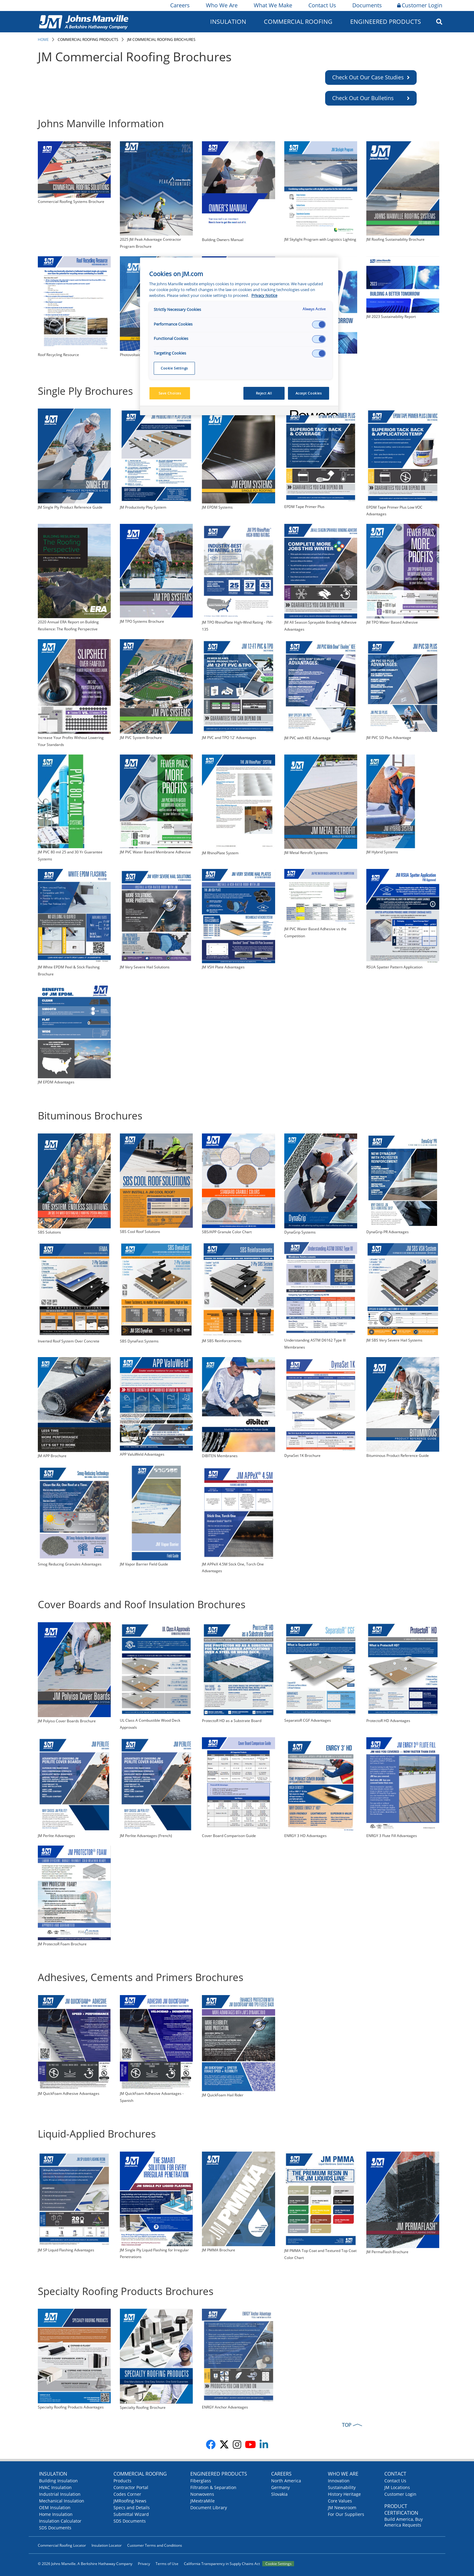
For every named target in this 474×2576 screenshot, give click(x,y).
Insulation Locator (107, 2545)
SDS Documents (55, 2528)
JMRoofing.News (129, 2501)
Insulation (228, 21)
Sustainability (342, 2487)
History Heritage (344, 2494)
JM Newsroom (342, 2507)
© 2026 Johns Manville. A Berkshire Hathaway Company (85, 2563)
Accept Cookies (309, 393)
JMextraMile (202, 2501)
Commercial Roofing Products (88, 39)
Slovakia (279, 2494)
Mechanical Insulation (61, 2501)
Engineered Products (385, 21)
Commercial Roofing (298, 21)
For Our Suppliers (346, 2514)
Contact (395, 2473)
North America (286, 2481)
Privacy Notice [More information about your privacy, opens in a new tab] (264, 295)
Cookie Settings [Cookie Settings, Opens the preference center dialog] (174, 368)
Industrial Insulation (60, 2494)
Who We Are (221, 5)
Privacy (144, 2563)
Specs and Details (131, 2507)
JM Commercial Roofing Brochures (161, 39)
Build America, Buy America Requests (403, 2522)
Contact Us (321, 5)
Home (43, 39)
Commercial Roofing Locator (62, 2545)
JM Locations (397, 2487)
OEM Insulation (54, 2507)
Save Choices (170, 393)
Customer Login (419, 5)
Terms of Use (167, 2563)
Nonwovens (202, 2494)
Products (122, 2481)
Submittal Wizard (131, 2514)
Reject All (264, 393)
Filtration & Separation (213, 2487)
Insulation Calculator (60, 2521)
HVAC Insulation (55, 2487)
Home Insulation (56, 2514)
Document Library (208, 2507)
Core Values (340, 2501)
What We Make (272, 5)
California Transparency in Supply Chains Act (222, 2563)
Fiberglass (200, 2481)
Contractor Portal (130, 2487)
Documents (366, 5)
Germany (280, 2487)
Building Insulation (58, 2481)
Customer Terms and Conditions (154, 2545)
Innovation (339, 2481)
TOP (346, 2425)
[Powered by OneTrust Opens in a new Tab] (312, 411)
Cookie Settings (278, 2563)
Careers (179, 5)
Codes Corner (127, 2494)
